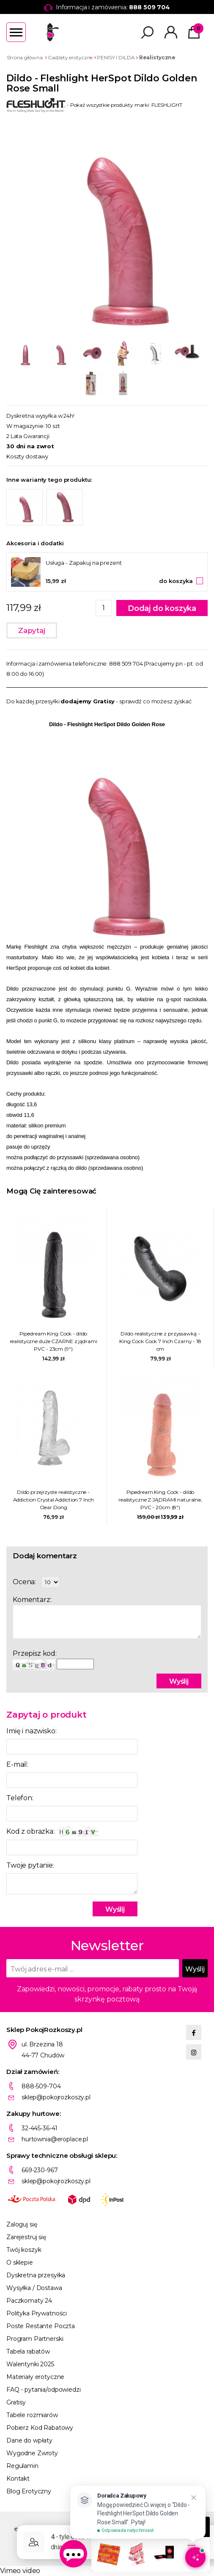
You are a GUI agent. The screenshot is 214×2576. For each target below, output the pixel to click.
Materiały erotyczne (35, 2377)
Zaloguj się (21, 2224)
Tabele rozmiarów (32, 2415)
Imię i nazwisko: (31, 1731)
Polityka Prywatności (36, 2313)
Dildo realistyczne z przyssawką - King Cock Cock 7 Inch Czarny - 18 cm (160, 1341)
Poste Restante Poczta (40, 2326)
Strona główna (24, 57)
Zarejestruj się (26, 2237)
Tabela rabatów (28, 2351)
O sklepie (19, 2262)
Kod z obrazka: (52, 1832)
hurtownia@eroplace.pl (55, 2139)
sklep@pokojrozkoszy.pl (56, 2097)
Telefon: (19, 1798)
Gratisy (16, 2402)
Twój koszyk (23, 2250)
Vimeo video (20, 2571)
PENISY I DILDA (115, 57)
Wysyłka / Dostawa (34, 2288)
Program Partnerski (34, 2339)
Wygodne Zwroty (32, 2453)
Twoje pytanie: (30, 1865)
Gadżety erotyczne (70, 57)
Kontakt (18, 2478)
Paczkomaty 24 (29, 2300)
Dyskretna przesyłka (35, 2275)
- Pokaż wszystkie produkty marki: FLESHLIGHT (94, 105)
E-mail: (17, 1764)
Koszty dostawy (27, 456)
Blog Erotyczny (28, 2491)
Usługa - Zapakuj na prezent (84, 562)
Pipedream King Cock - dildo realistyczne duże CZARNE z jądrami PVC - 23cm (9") (53, 1341)
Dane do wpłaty (29, 2440)
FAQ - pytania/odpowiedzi (43, 2389)
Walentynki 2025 (30, 2364)
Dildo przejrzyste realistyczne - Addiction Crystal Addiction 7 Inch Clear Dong (53, 1499)
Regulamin (22, 2466)
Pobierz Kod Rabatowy (39, 2428)
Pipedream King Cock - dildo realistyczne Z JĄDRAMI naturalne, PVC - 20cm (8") (160, 1499)
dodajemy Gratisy (87, 701)
